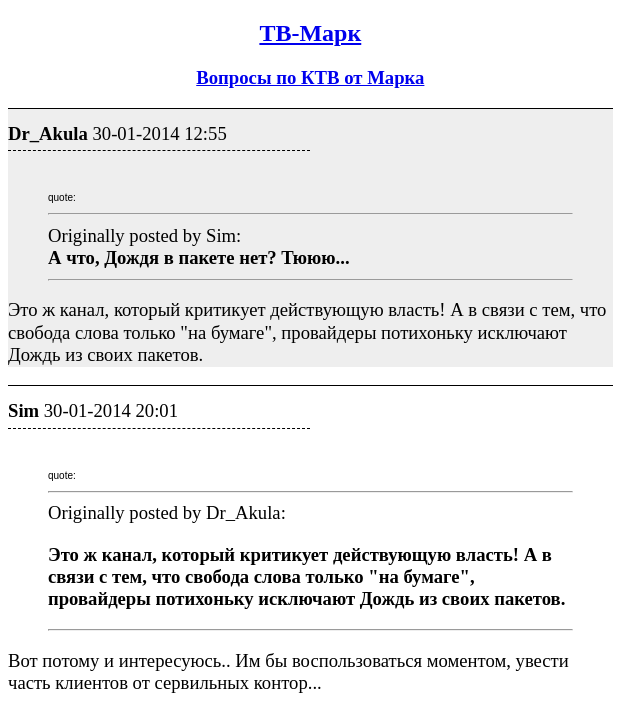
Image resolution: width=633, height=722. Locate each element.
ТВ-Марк (310, 33)
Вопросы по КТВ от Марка (310, 77)
